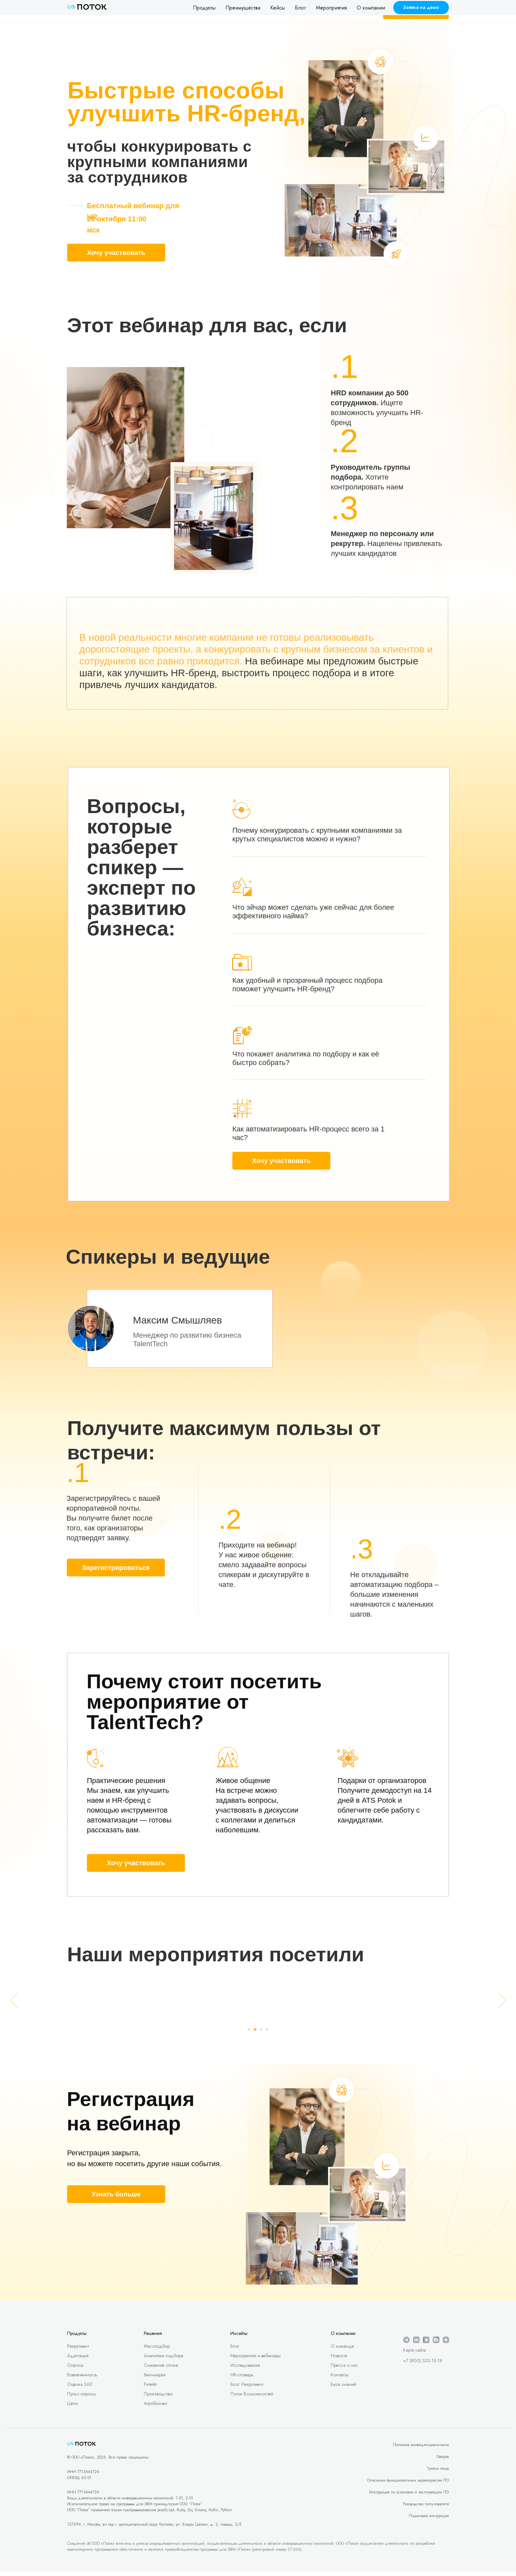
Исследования (245, 2369)
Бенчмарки (155, 2379)
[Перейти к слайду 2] (255, 2033)
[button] (421, 7)
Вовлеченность (82, 2379)
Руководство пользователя (426, 2508)
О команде (342, 2350)
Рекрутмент (78, 2350)
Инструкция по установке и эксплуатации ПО (409, 2496)
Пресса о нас (344, 2369)
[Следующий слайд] (502, 2003)
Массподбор (157, 2350)
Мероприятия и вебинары (255, 2360)
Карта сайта (414, 2354)
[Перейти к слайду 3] (261, 2033)
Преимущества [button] (242, 8)
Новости (339, 2360)
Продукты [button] (204, 8)
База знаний (343, 2388)
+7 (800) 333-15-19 (422, 2365)
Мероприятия (331, 8)
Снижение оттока (161, 2369)
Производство (158, 2398)
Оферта (442, 2461)
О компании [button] (371, 8)
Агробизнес (156, 2407)
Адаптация (78, 2360)
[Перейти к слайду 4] (267, 2033)
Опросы (75, 2369)
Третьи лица (438, 2473)
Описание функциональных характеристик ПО (408, 2485)
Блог (300, 8)
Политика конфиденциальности (421, 2449)
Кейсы (277, 8)
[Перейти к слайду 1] (249, 2033)
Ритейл (150, 2388)
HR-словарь (242, 2379)
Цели (72, 2407)
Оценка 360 (79, 2388)
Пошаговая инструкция (429, 2520)
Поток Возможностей (251, 2398)
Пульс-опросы (81, 2398)
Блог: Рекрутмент (246, 2388)
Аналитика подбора (163, 2360)
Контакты (339, 2379)
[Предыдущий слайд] (14, 2003)
